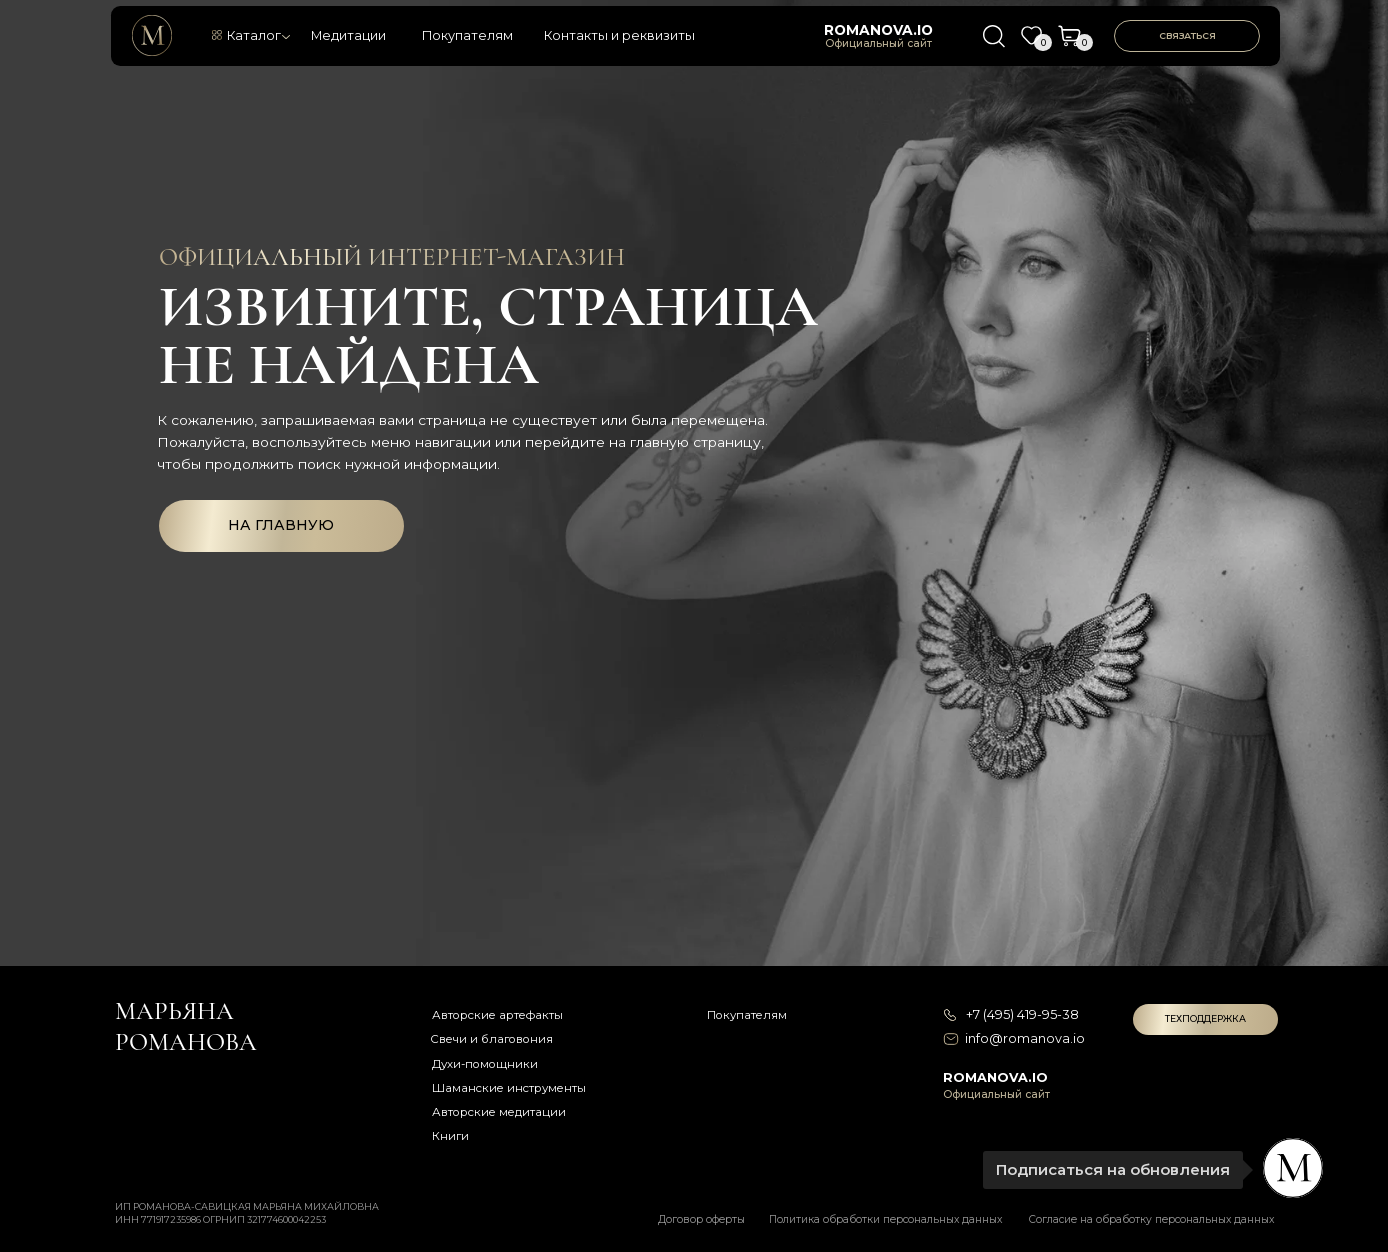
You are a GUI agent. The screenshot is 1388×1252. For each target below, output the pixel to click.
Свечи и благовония (491, 1039)
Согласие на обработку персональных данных (1151, 1219)
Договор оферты (701, 1219)
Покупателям (467, 35)
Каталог (254, 35)
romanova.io (878, 30)
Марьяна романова (186, 1026)
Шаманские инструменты (509, 1088)
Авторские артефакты (497, 1015)
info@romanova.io (1025, 1038)
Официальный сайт (878, 43)
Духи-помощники (485, 1064)
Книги (450, 1136)
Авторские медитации (499, 1112)
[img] (152, 35)
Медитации (348, 35)
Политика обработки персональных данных (885, 1219)
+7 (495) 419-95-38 (1022, 1014)
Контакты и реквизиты (619, 35)
